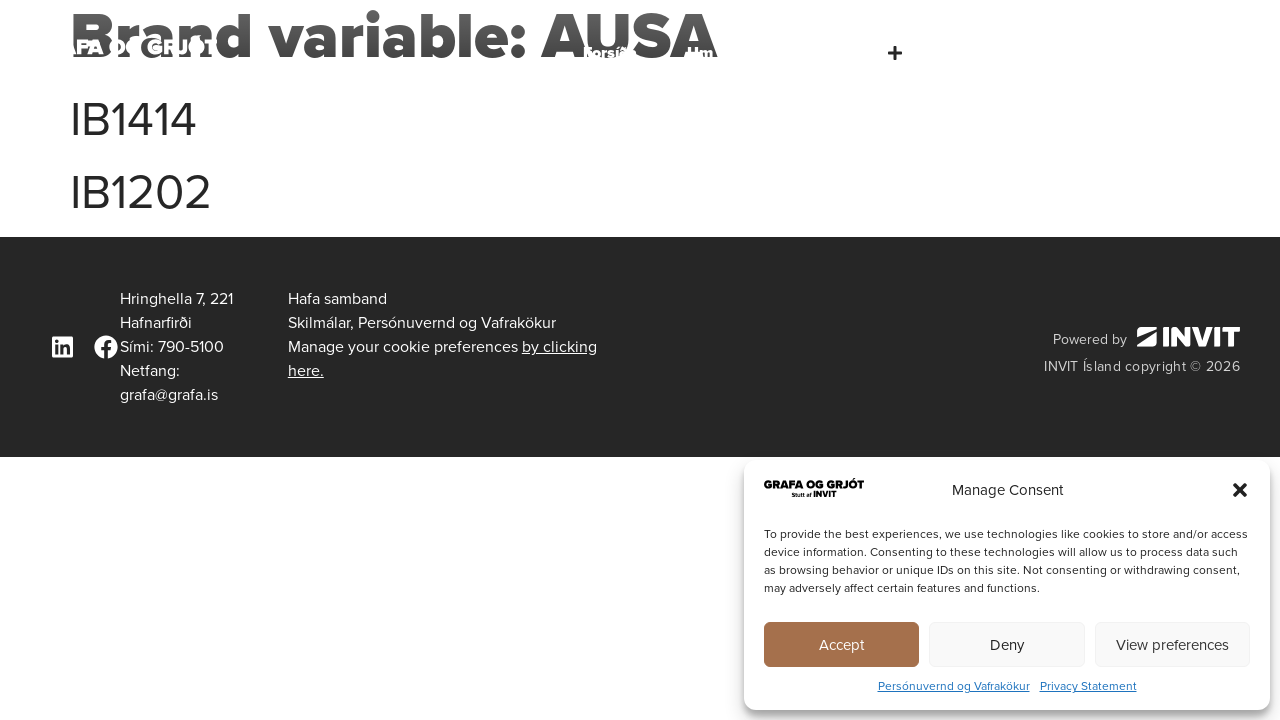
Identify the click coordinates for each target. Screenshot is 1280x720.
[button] (1240, 490)
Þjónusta (856, 53)
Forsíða (610, 52)
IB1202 (141, 191)
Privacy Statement (1088, 686)
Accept (841, 645)
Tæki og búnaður (1016, 52)
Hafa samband (1185, 52)
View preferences (1172, 645)
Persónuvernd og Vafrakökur (954, 686)
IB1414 (133, 118)
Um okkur (723, 52)
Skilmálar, (321, 322)
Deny (1007, 645)
